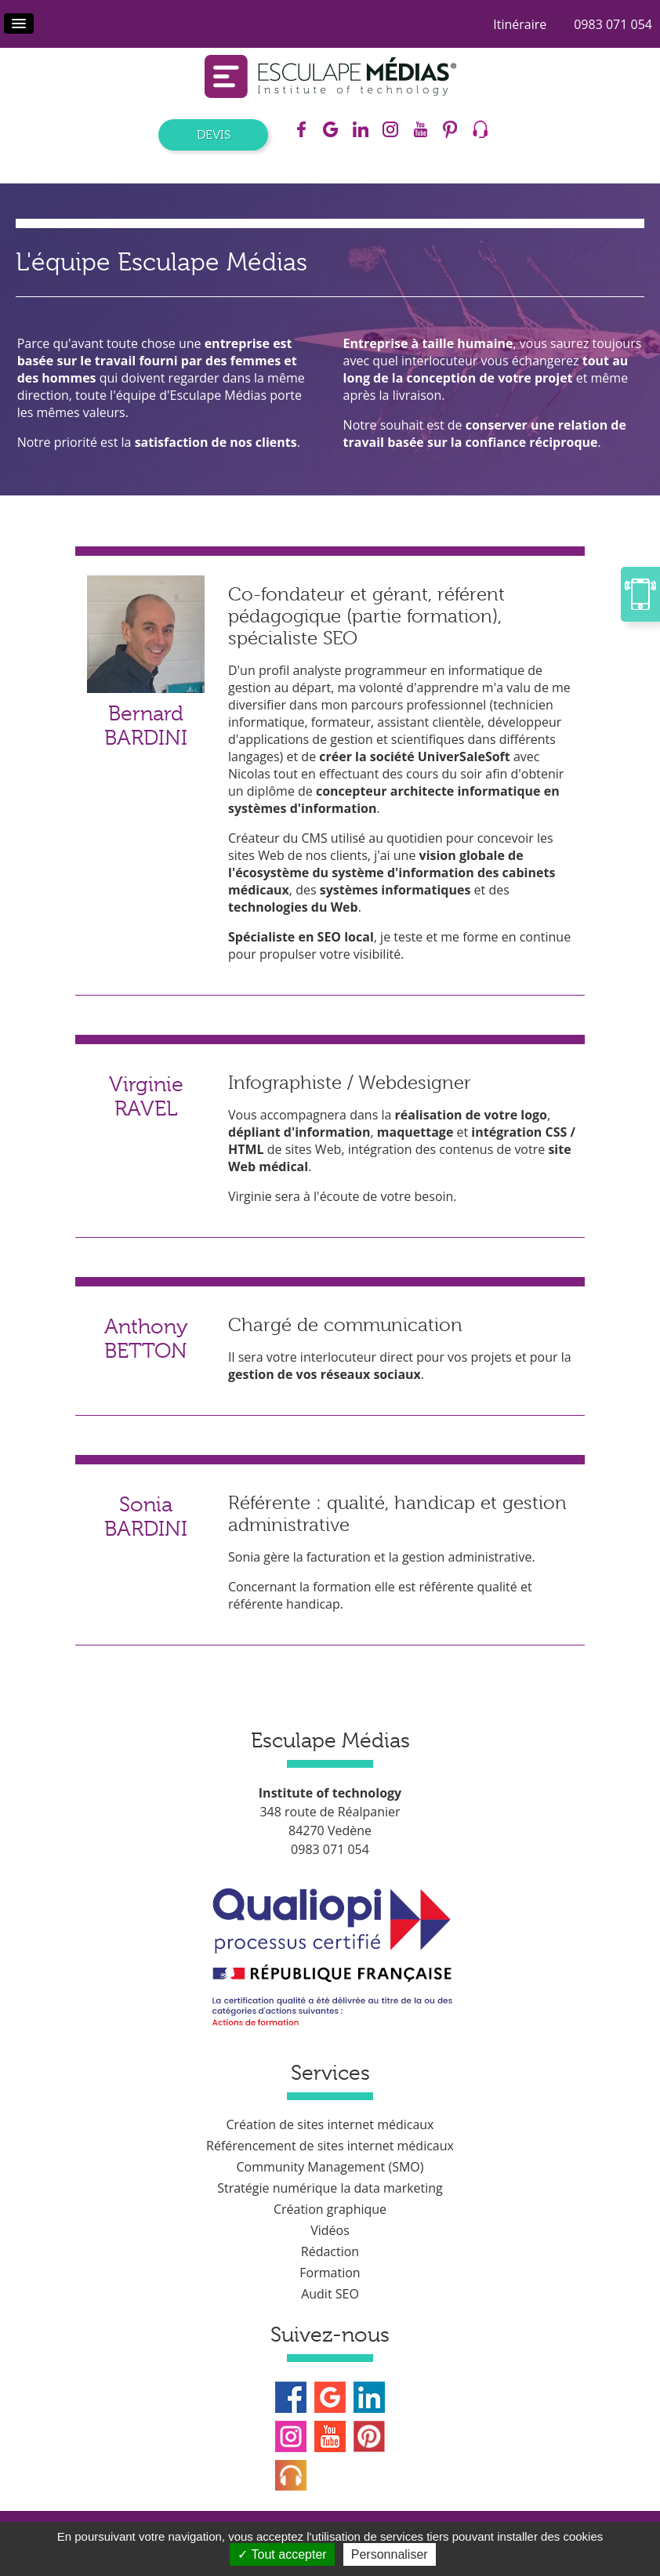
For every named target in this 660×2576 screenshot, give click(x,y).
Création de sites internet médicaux (330, 2124)
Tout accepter (282, 2554)
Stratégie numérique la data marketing (330, 2188)
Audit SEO (330, 2293)
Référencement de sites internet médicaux (330, 2145)
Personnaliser (389, 2554)
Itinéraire (519, 24)
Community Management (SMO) (329, 2166)
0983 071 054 (613, 24)
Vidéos (330, 2230)
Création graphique (330, 2209)
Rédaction (330, 2251)
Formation (329, 2272)
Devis (213, 135)
